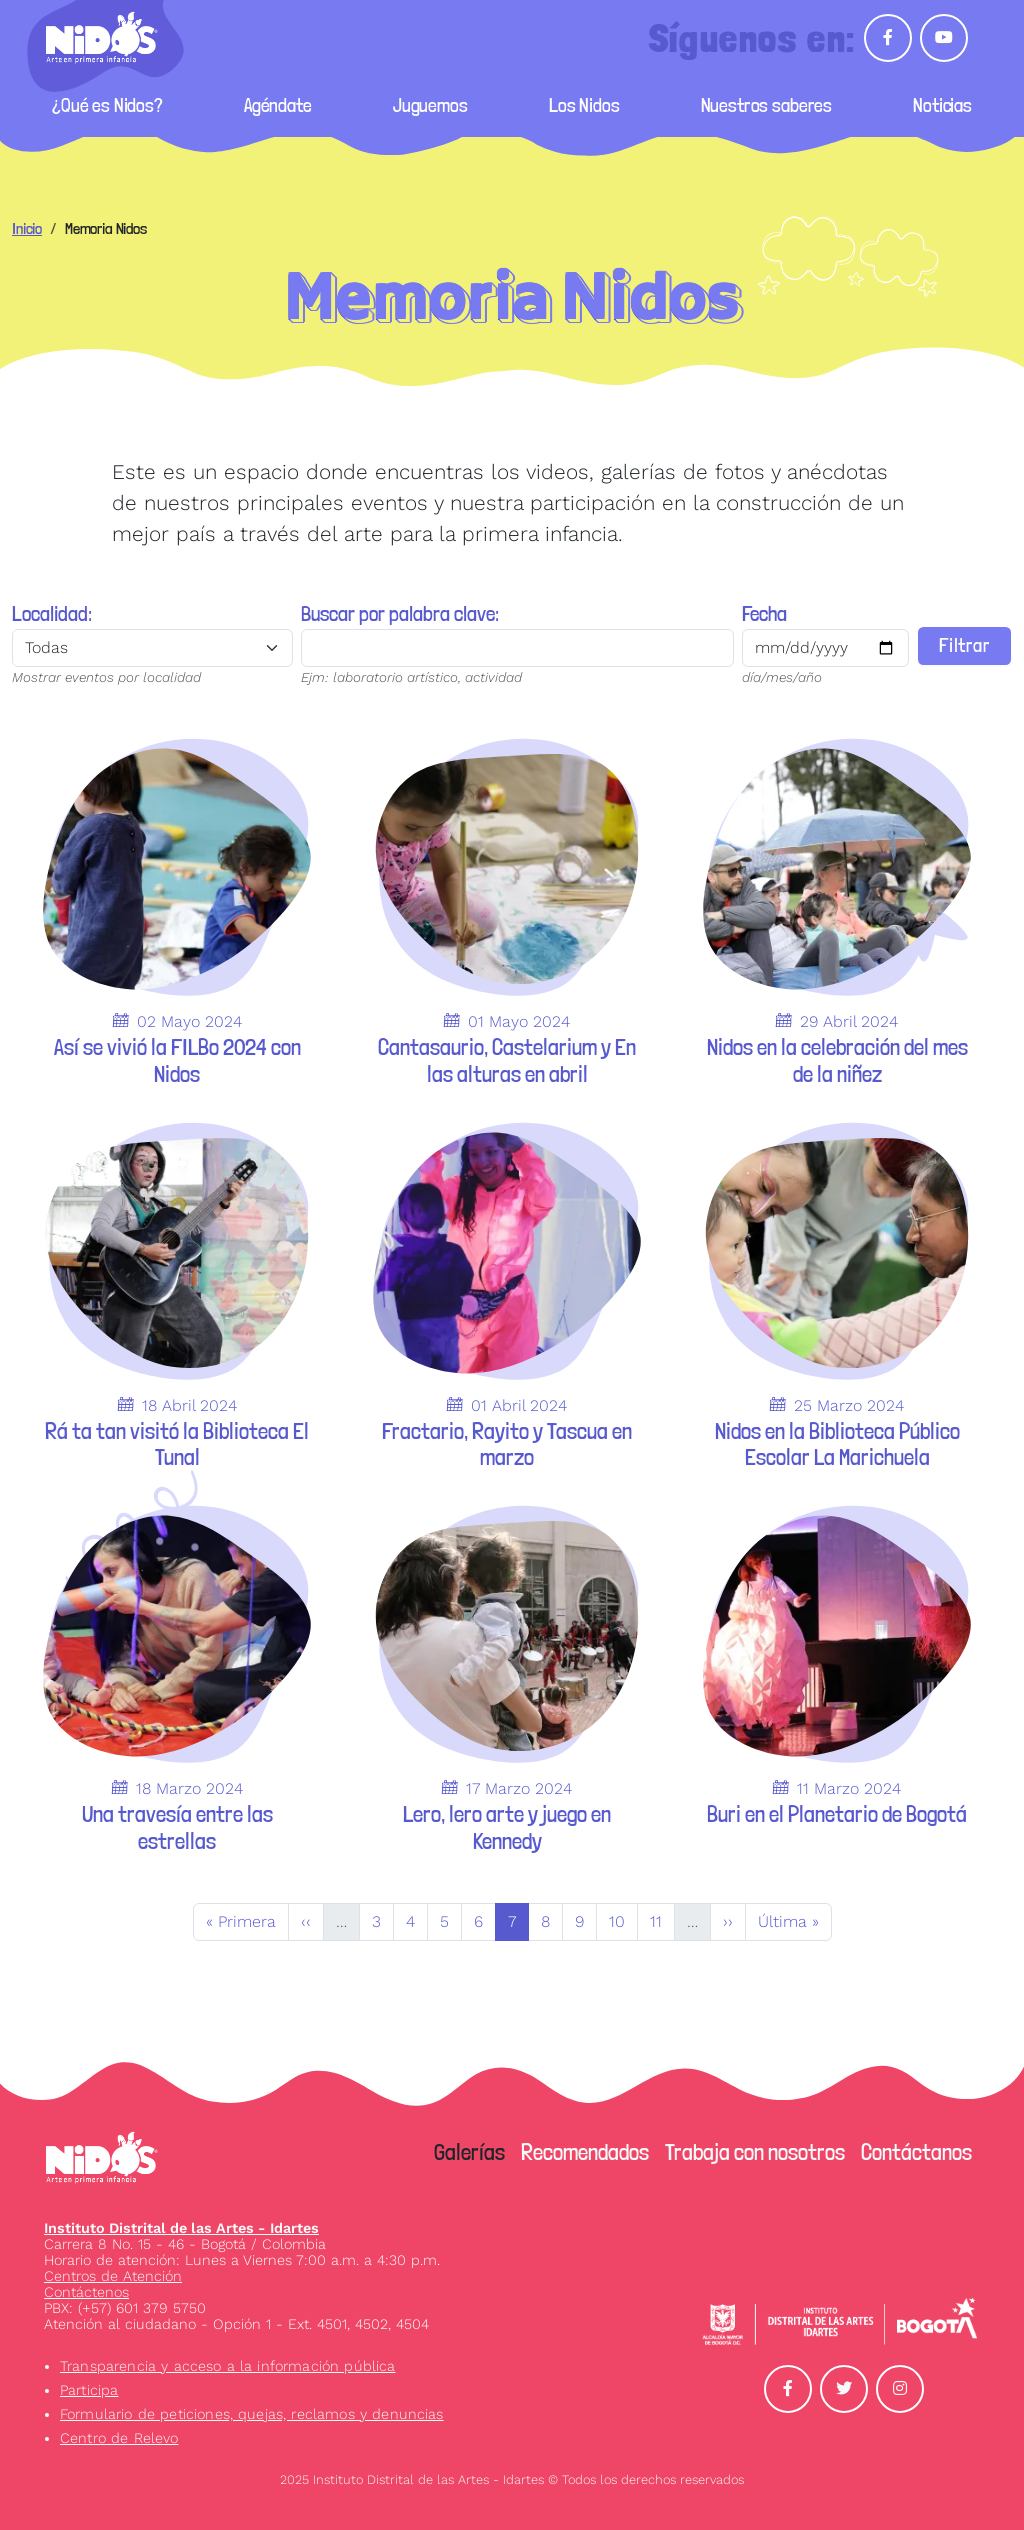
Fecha (762, 613)
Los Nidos (584, 105)
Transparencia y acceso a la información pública (228, 2366)
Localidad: (52, 613)
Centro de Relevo (119, 2438)
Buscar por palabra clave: (399, 613)
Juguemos (430, 105)
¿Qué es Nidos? (107, 105)
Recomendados (585, 2152)
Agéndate (278, 105)
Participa (89, 2390)
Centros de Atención (113, 2276)
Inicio (27, 228)
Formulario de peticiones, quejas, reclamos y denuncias (252, 2414)
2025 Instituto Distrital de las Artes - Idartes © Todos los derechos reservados (512, 2479)
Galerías (469, 2152)
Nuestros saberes (766, 105)
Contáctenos (86, 2292)
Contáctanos (916, 2152)
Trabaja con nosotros (755, 2152)
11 (662, 1920)
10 (623, 1920)
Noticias (942, 105)
